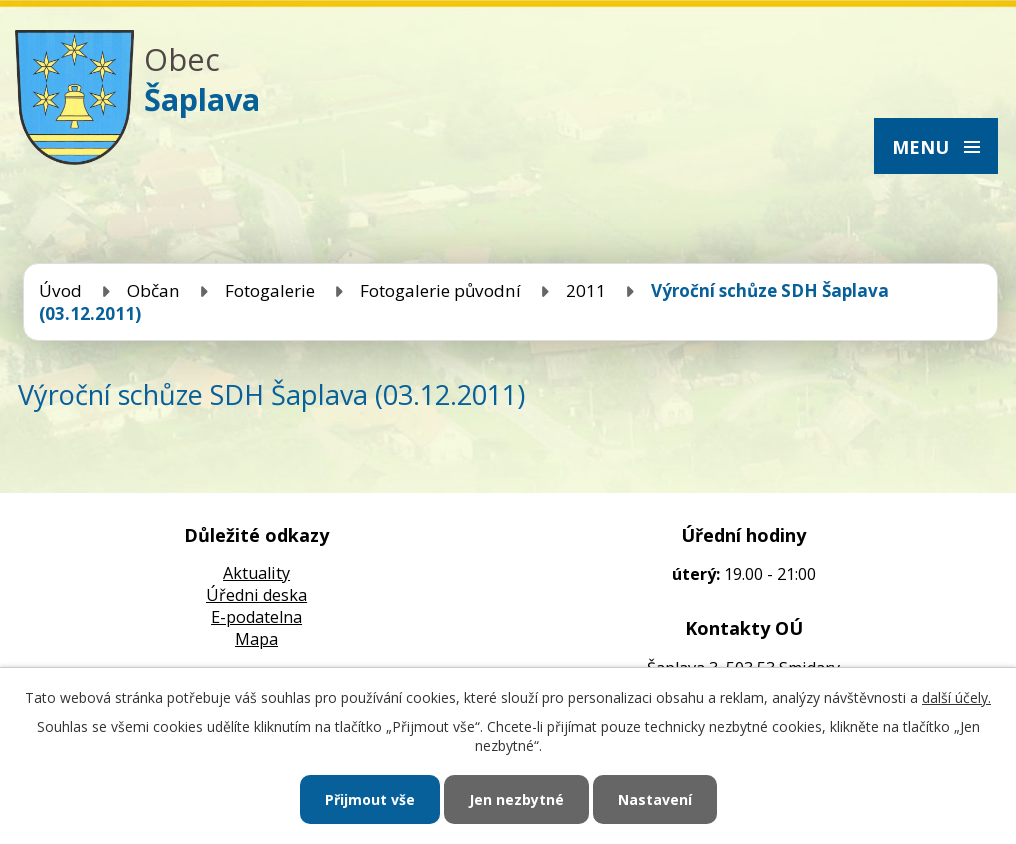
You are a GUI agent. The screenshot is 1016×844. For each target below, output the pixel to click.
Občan (153, 290)
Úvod (60, 290)
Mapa (256, 639)
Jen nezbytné (516, 799)
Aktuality (256, 573)
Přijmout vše (370, 799)
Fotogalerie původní (440, 290)
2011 (586, 290)
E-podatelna (256, 617)
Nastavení (655, 799)
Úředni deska (256, 595)
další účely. (956, 697)
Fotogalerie (270, 290)
